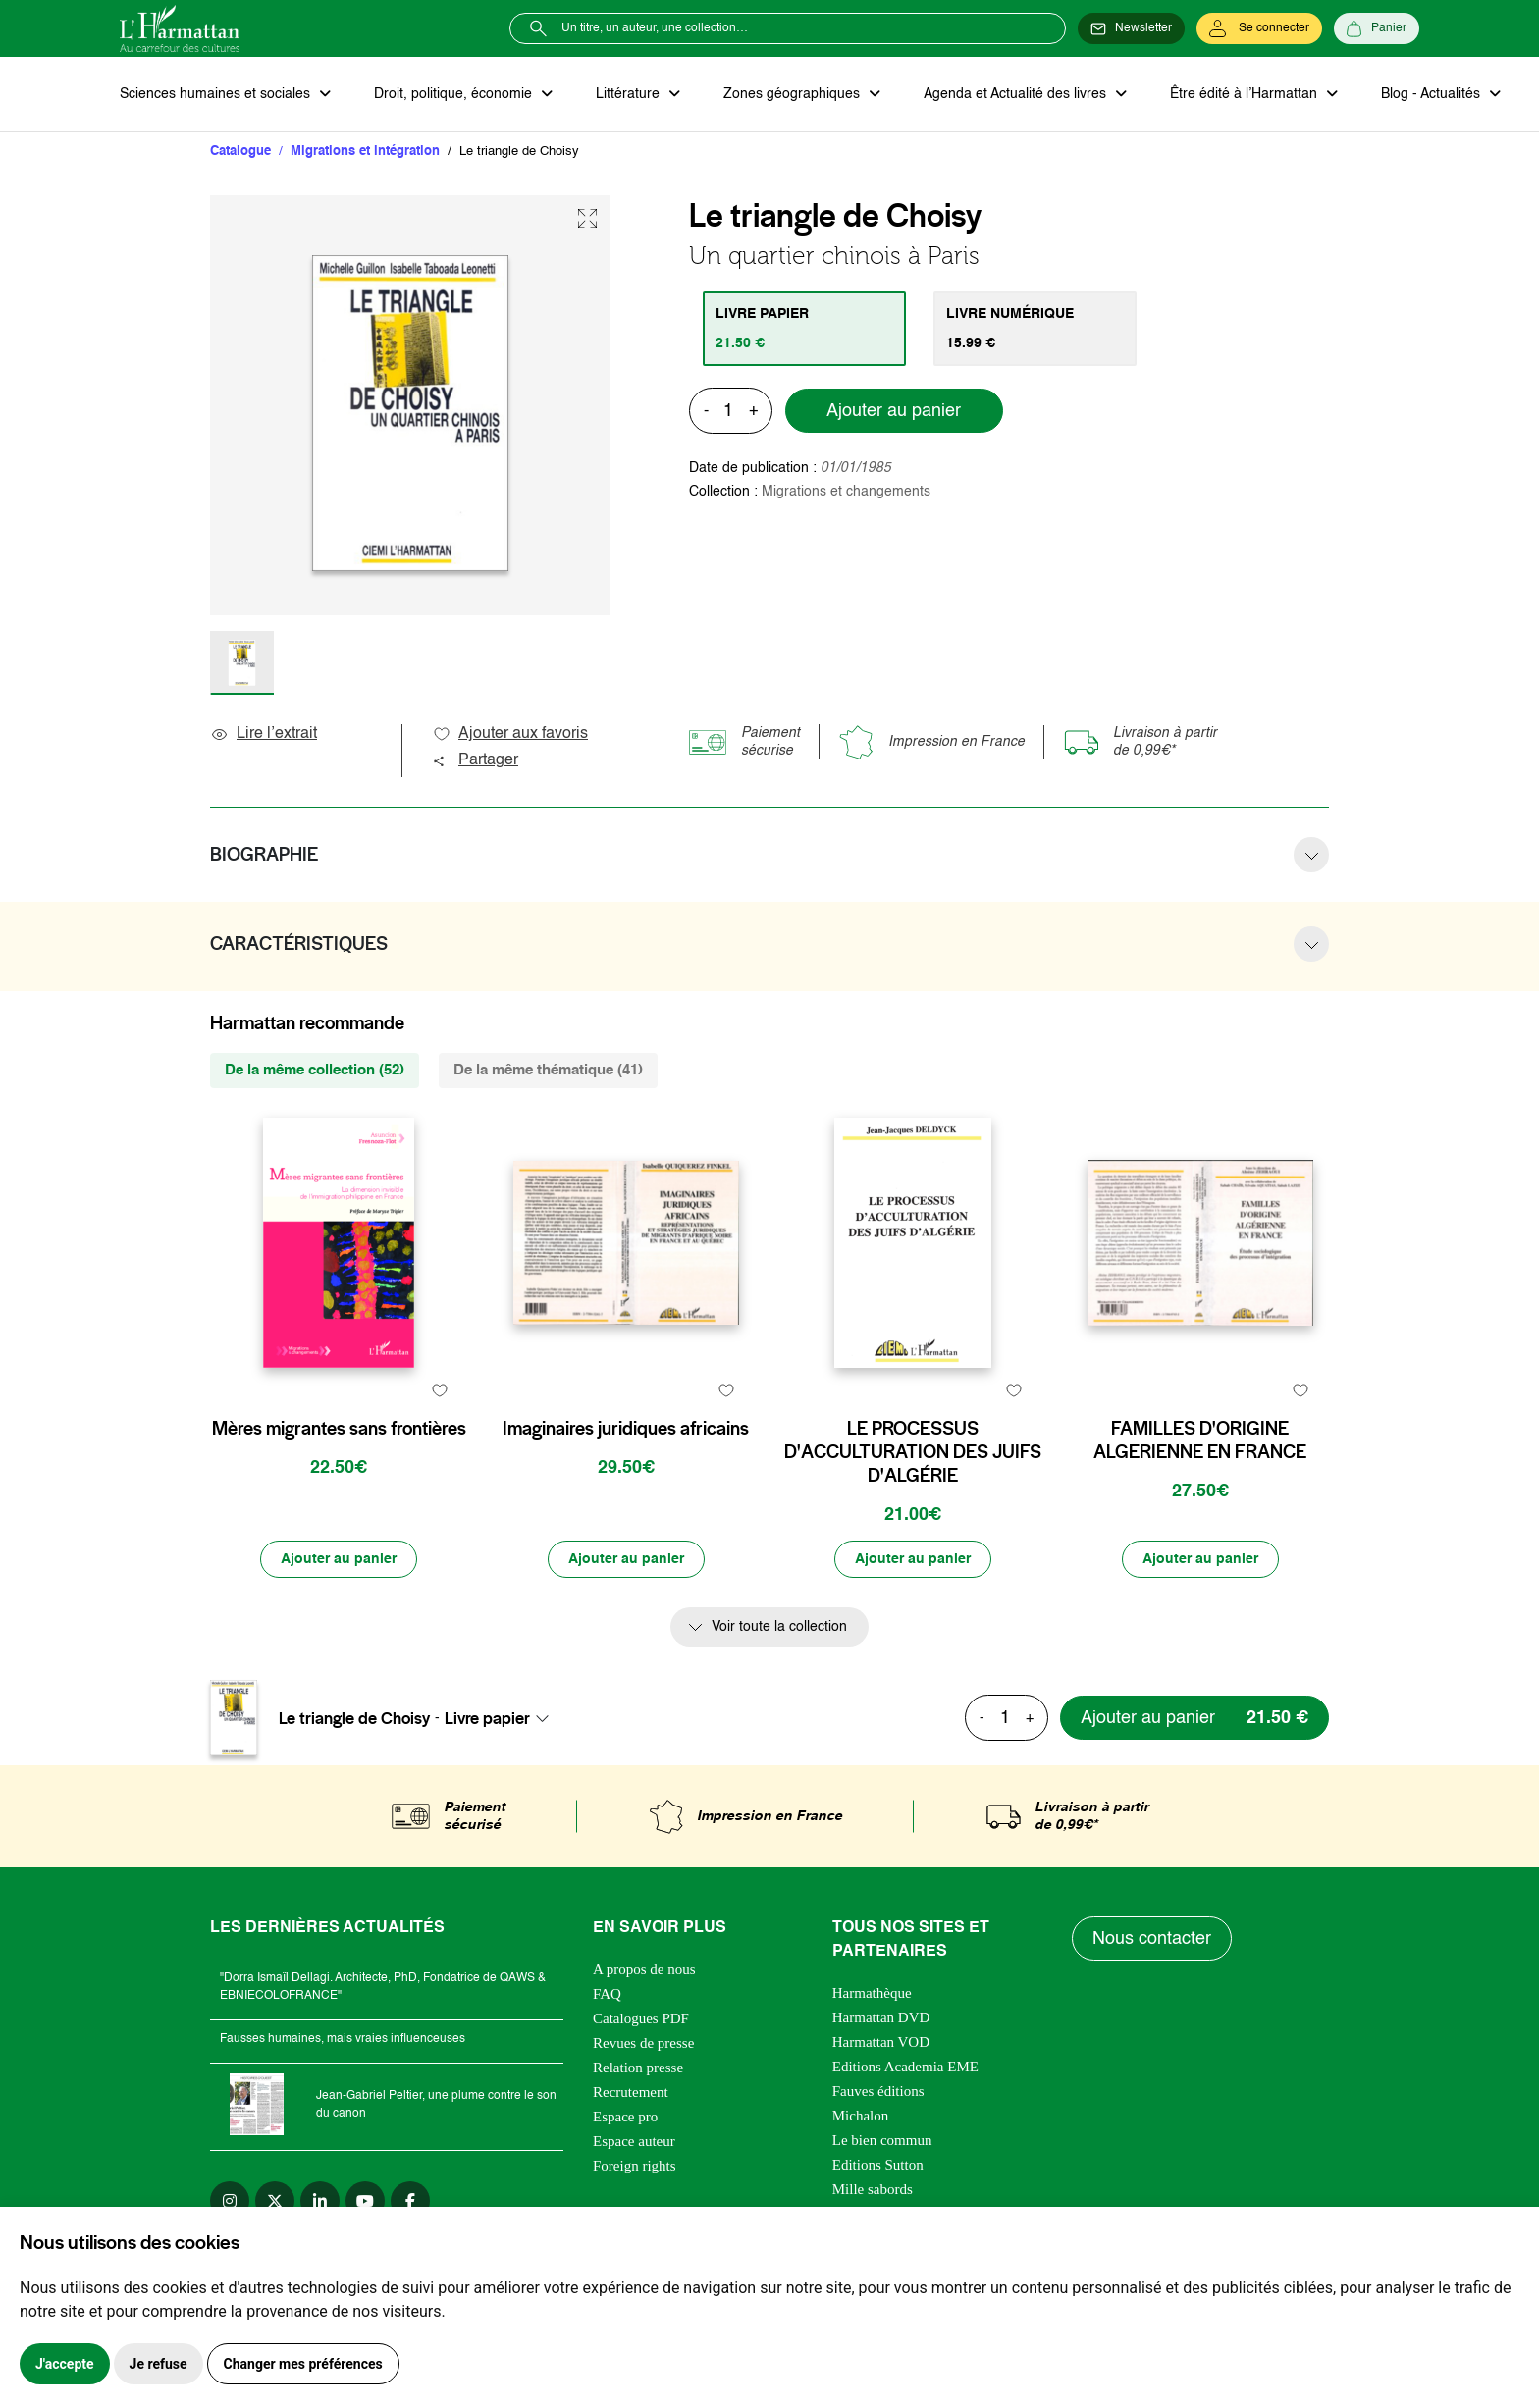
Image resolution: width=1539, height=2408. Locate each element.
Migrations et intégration (365, 151)
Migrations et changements (846, 491)
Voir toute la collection (779, 1627)
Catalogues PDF (641, 2018)
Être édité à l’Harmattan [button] (1245, 94)
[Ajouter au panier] (338, 1559)
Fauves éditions (878, 2091)
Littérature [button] (629, 94)
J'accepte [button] (64, 2364)
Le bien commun (882, 2140)
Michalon (860, 2115)
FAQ (607, 1994)
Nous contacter (1151, 1939)
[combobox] (502, 1718)
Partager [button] (475, 760)
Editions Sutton (878, 2164)
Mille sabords (872, 2189)
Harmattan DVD (881, 2017)
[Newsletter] (1131, 28)
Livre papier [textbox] (487, 1718)
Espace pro (625, 2116)
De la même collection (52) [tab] (314, 1070)
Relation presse (638, 2067)
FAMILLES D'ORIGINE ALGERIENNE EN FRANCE (1199, 1440)
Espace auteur (634, 2141)
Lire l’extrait (263, 734)
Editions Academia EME (905, 2066)
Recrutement (630, 2092)
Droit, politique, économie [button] (455, 94)
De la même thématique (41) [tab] (548, 1070)
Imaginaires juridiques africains (626, 1428)
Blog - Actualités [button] (1432, 94)
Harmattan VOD (880, 2042)
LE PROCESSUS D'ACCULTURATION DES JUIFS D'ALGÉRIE (912, 1452)
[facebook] (410, 2201)
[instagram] (229, 2201)
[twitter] (274, 2201)
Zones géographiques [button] (793, 94)
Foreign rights (634, 2165)
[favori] (439, 1390)
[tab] (804, 328)
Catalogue (240, 151)
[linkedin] (320, 2201)
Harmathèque (872, 1993)
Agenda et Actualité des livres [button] (1017, 94)
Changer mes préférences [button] (303, 2364)
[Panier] (1376, 28)
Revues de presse (643, 2043)
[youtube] (365, 2201)
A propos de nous (644, 1969)
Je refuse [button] (158, 2364)
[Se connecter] (1259, 28)
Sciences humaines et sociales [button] (217, 94)
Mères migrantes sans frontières (339, 1428)
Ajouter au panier (893, 411)
